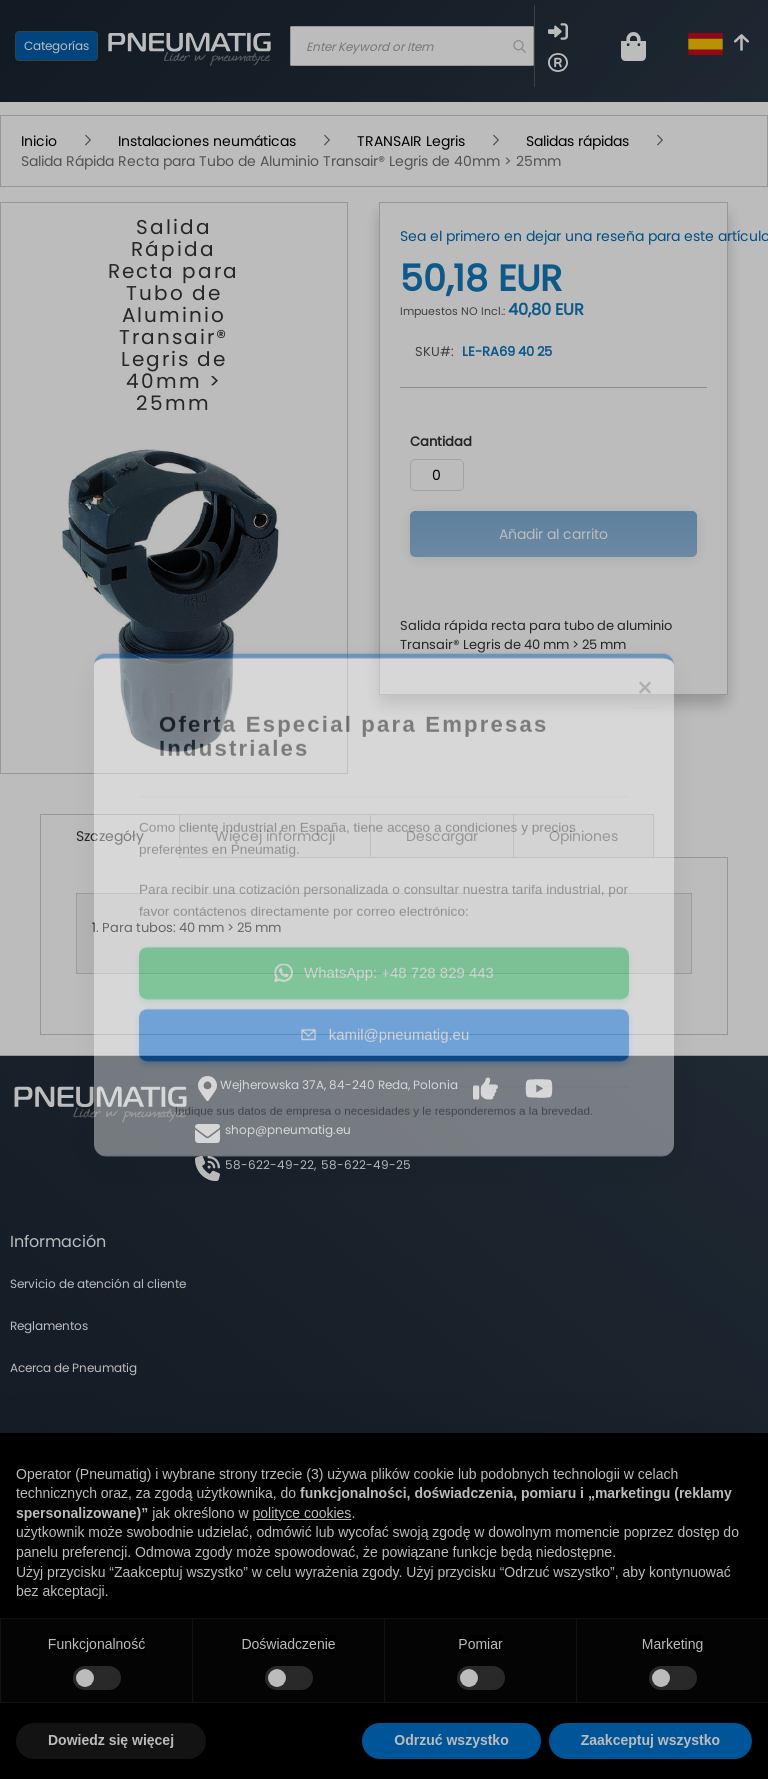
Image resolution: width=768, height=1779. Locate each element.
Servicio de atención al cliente (98, 1283)
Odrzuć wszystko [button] (451, 1740)
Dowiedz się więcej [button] (111, 1740)
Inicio (39, 141)
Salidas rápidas (577, 141)
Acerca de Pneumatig (73, 1367)
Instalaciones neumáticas (207, 141)
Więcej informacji (275, 836)
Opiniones (583, 836)
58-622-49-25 (366, 1164)
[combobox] (412, 46)
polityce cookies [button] (302, 1513)
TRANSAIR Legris (411, 141)
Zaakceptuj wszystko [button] (650, 1740)
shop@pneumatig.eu (288, 1129)
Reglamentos (49, 1325)
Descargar (442, 836)
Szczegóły (110, 836)
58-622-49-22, (270, 1164)
